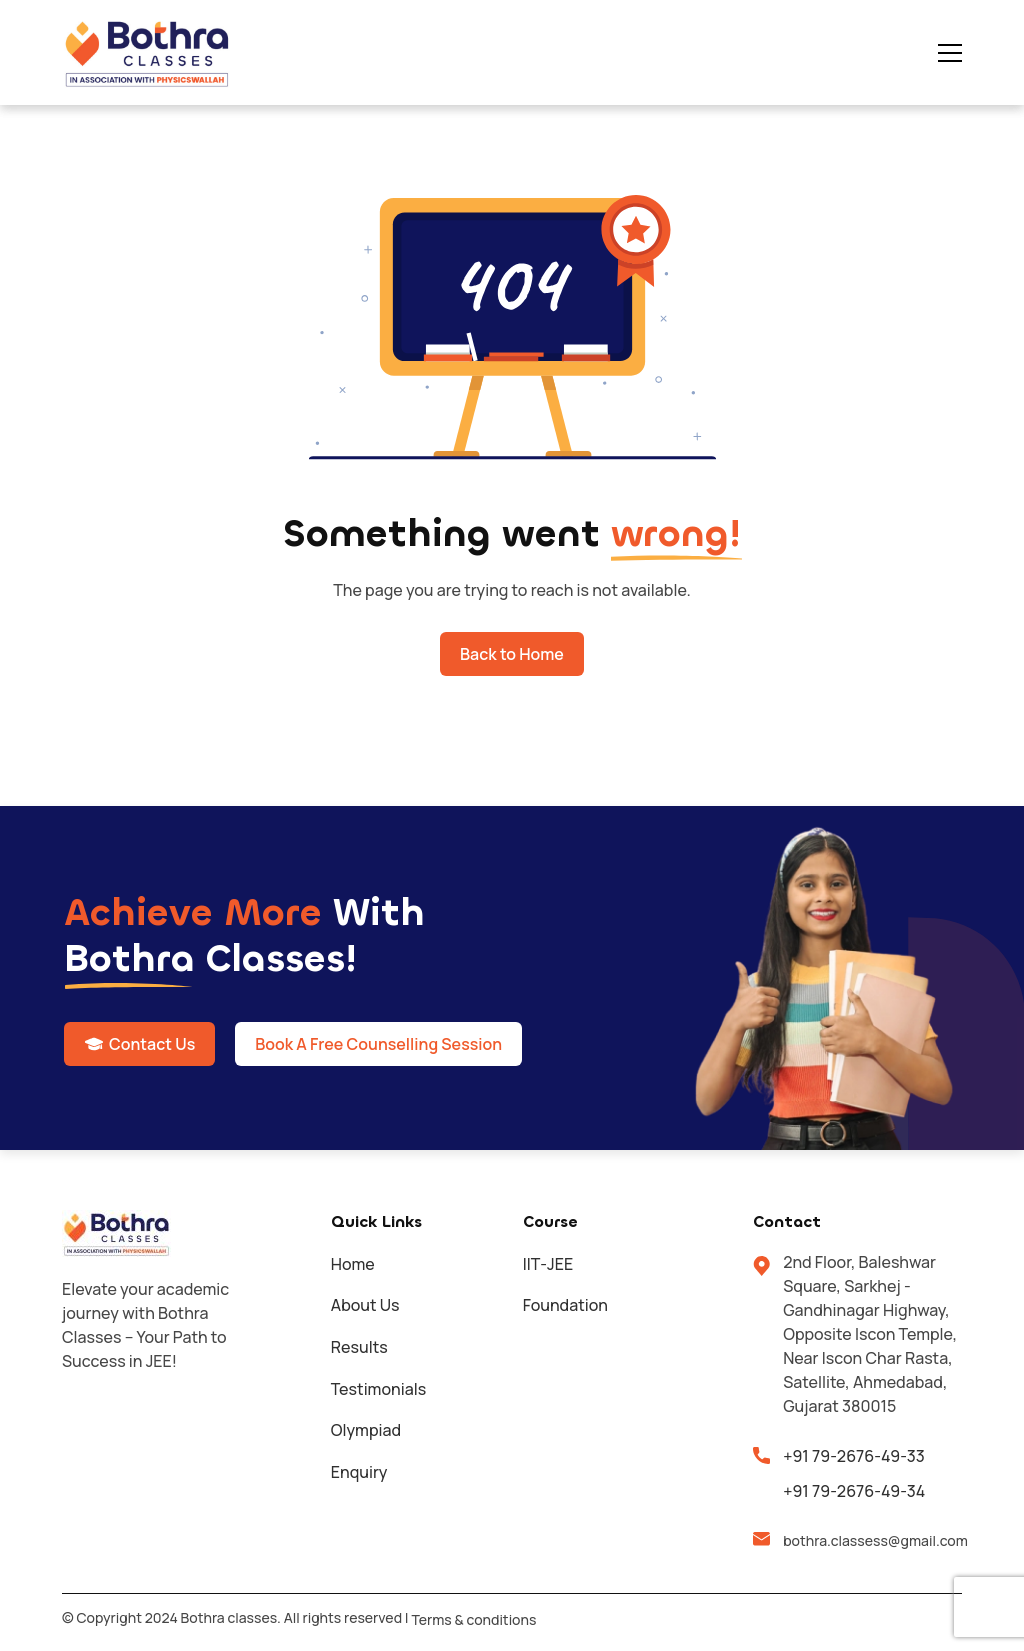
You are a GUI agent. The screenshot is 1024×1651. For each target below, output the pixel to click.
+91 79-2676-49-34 (854, 1491)
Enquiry (359, 1472)
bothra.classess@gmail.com (872, 1540)
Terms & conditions (473, 1619)
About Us (365, 1305)
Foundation (565, 1305)
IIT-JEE (548, 1264)
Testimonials (378, 1389)
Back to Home (512, 654)
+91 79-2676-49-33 (854, 1456)
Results (359, 1347)
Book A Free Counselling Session (378, 1044)
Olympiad (366, 1430)
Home (353, 1264)
